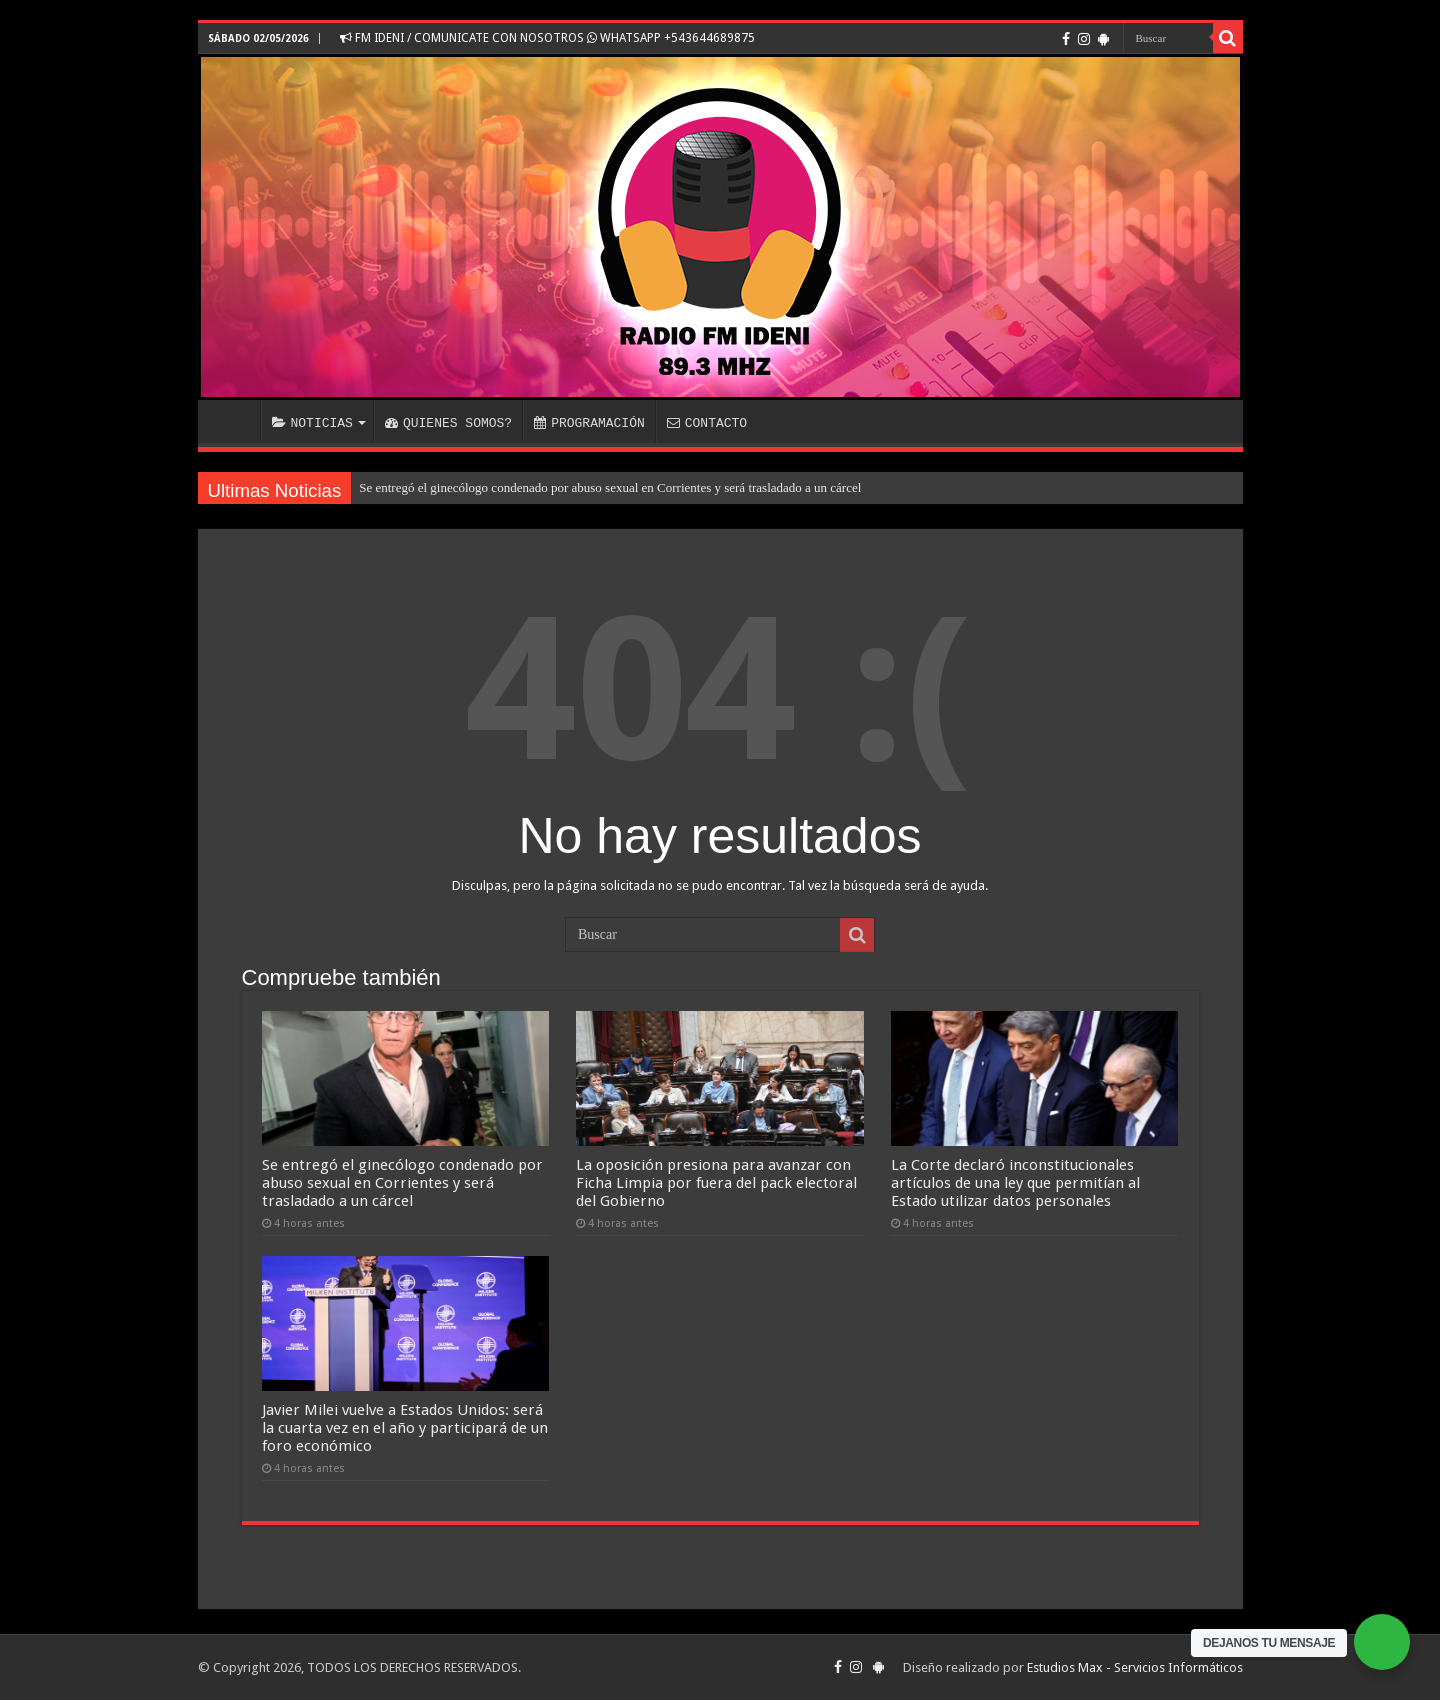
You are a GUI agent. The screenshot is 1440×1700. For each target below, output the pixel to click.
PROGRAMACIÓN (589, 423)
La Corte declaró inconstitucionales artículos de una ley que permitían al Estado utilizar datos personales (1015, 1183)
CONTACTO (707, 423)
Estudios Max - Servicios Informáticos (1135, 1667)
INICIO (234, 421)
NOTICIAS (312, 423)
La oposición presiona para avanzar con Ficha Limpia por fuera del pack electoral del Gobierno (716, 1183)
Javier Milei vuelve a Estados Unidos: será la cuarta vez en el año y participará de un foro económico (405, 1428)
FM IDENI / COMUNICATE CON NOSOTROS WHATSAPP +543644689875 (547, 38)
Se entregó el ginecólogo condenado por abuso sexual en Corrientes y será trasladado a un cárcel (610, 487)
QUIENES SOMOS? (448, 423)
